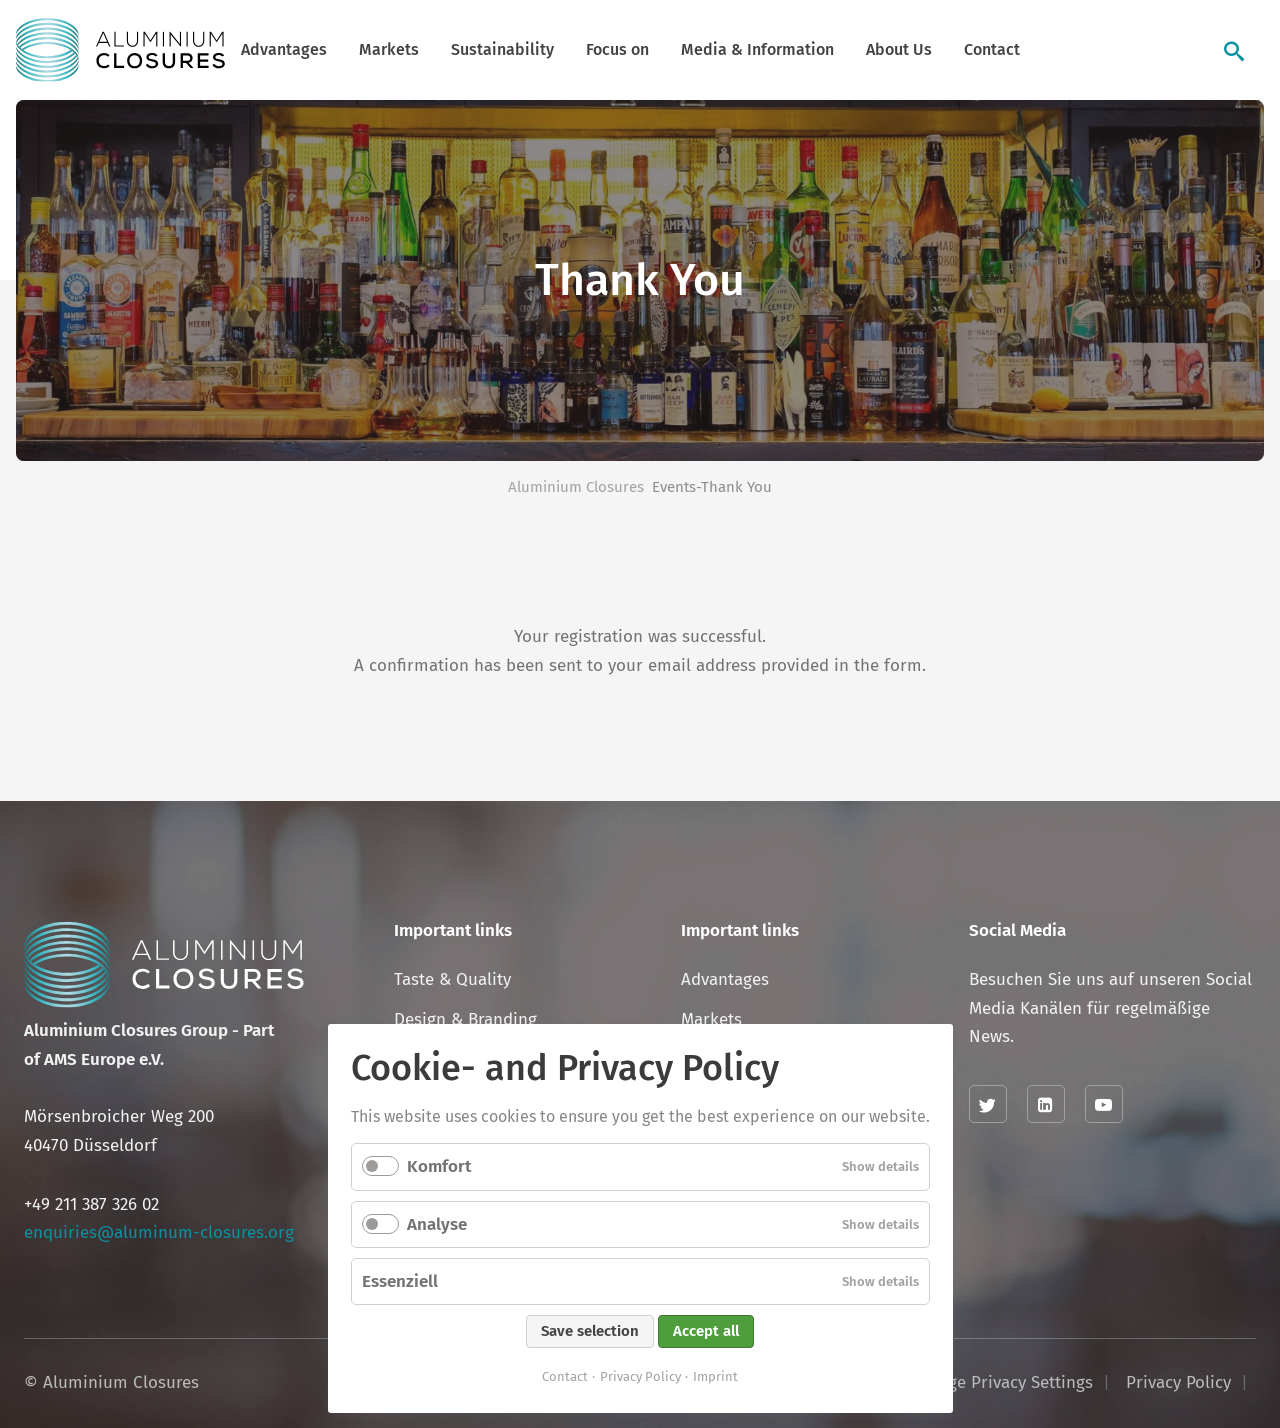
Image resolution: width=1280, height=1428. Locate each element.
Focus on (617, 49)
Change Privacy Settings (1001, 1382)
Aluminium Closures (576, 487)
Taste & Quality (452, 979)
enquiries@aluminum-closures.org (159, 1232)
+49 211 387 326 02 (91, 1204)
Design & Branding (465, 1019)
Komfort (439, 1166)
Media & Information (757, 49)
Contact (992, 49)
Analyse (437, 1224)
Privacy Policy (640, 1376)
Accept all (706, 1331)
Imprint (715, 1376)
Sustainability (502, 49)
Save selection (590, 1331)
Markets (389, 49)
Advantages (284, 49)
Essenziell (400, 1281)
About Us (899, 49)
